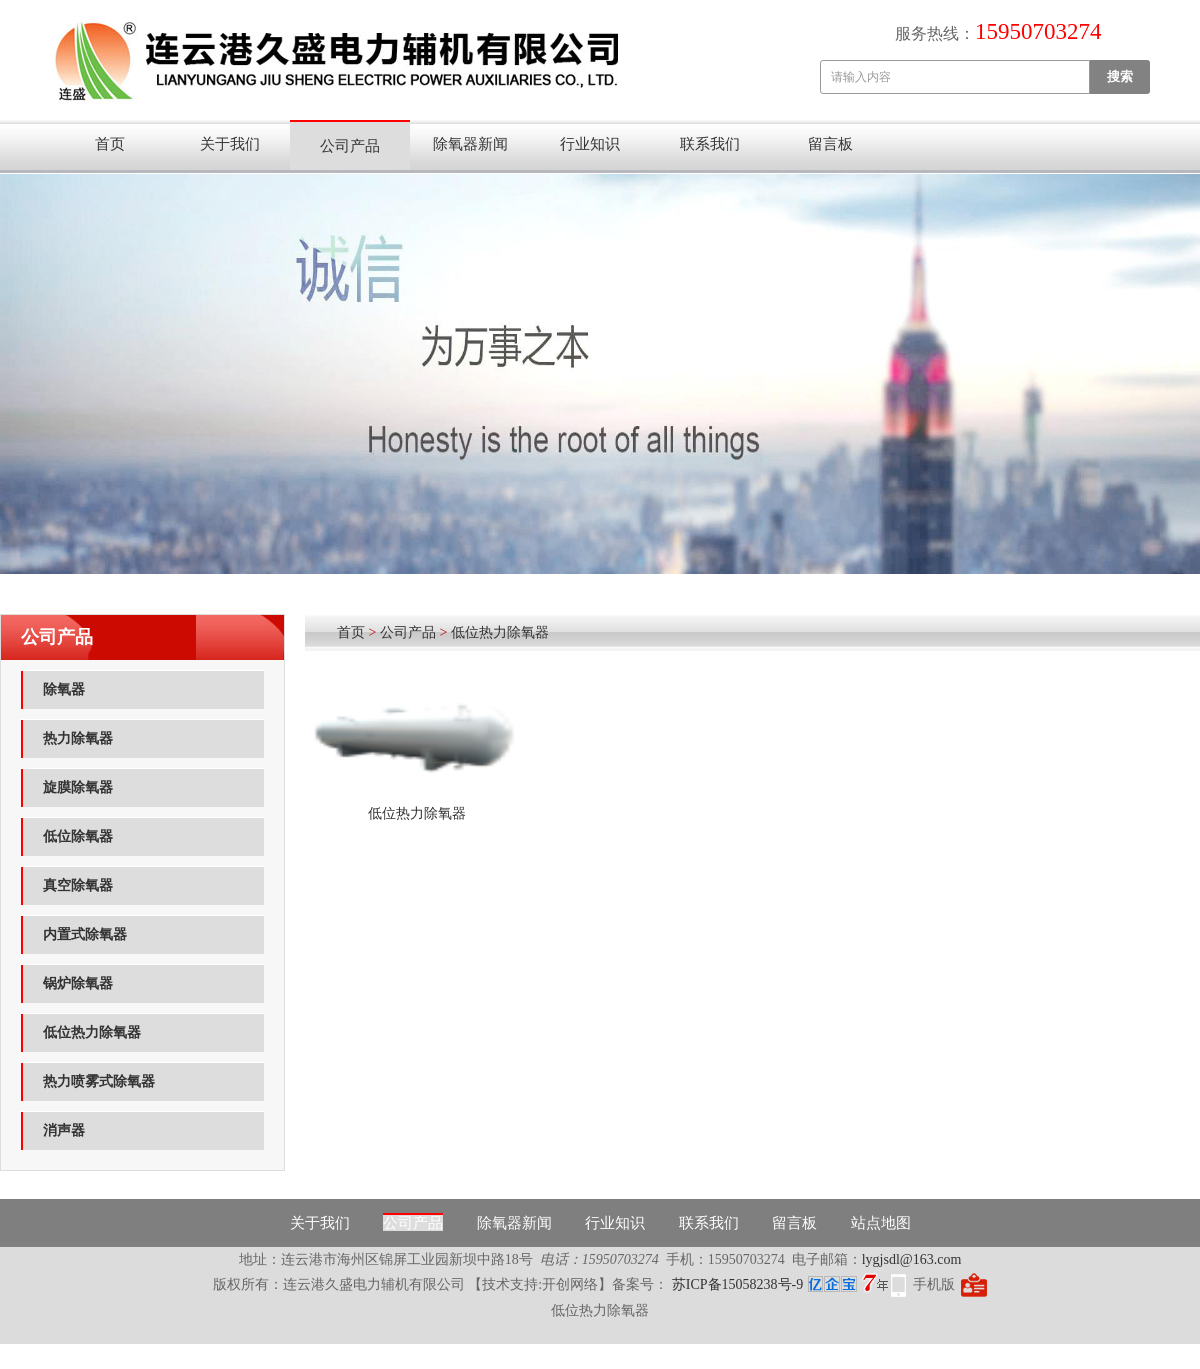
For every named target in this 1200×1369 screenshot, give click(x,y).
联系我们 (710, 144)
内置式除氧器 (85, 934)
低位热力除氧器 (92, 1032)
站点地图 (881, 1223)
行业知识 (590, 144)
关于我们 (230, 144)
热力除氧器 (78, 738)
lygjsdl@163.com (912, 1259)
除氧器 (64, 689)
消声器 (64, 1130)
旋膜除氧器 (78, 787)
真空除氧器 (78, 885)
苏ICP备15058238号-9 (735, 1284)
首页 (110, 144)
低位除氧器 (78, 836)
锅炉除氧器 (78, 983)
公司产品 (350, 146)
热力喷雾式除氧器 (99, 1081)
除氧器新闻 (470, 144)
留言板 (830, 144)
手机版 (934, 1284)
